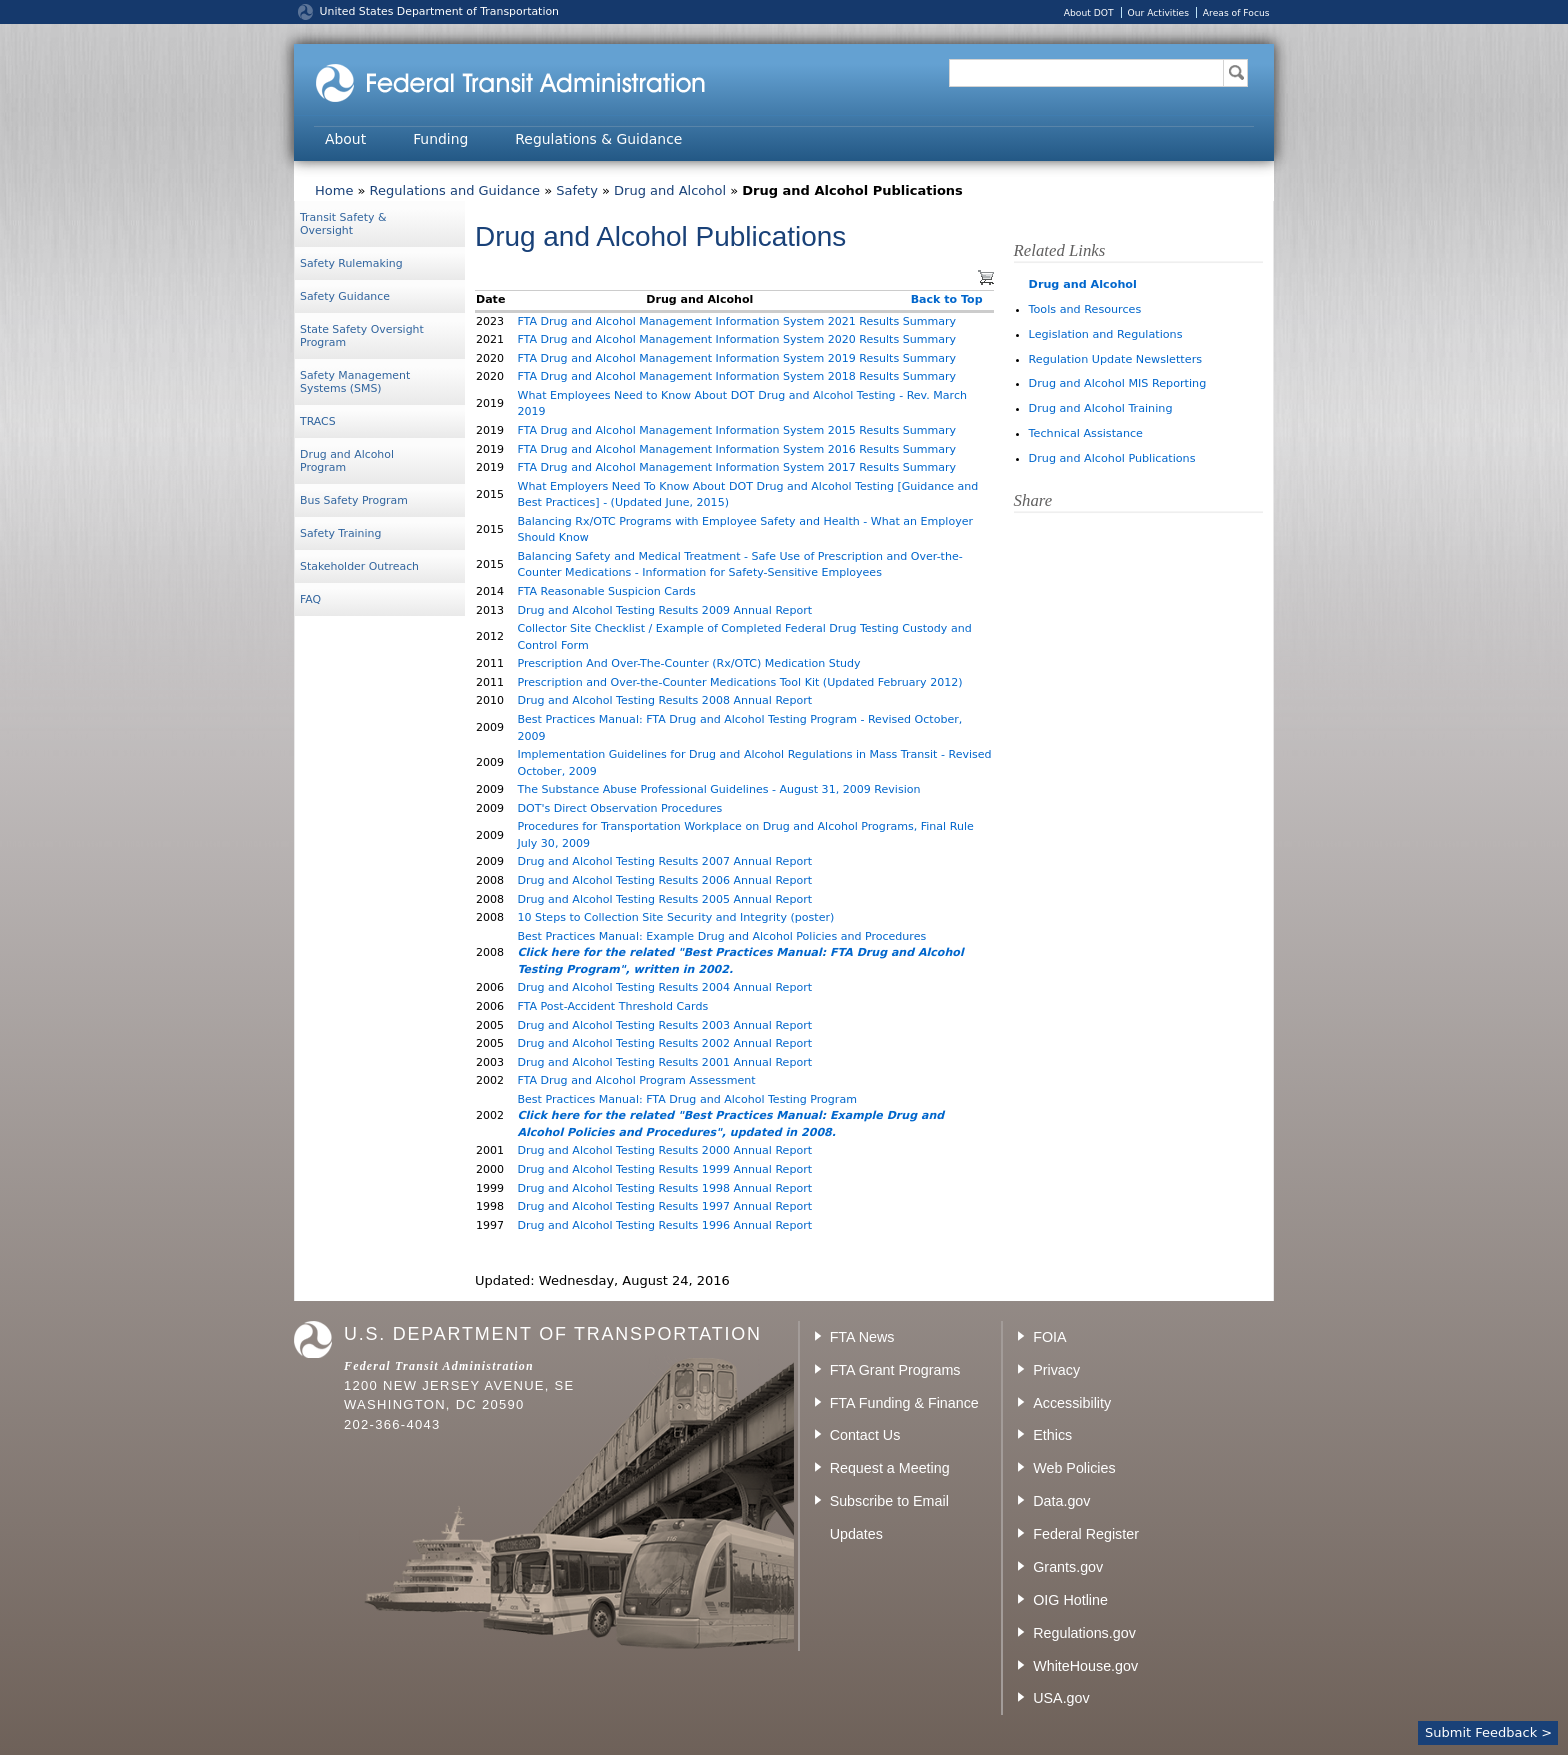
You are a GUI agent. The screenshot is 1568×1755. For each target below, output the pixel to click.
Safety (577, 190)
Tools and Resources (1085, 309)
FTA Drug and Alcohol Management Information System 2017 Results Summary (736, 467)
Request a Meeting (890, 1468)
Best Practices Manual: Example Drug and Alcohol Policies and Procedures (721, 936)
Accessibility (1072, 1403)
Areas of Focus (1236, 12)
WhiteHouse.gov (1085, 1666)
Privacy (1056, 1370)
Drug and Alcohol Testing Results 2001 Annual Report (664, 1062)
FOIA (1049, 1337)
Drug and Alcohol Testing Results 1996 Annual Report (664, 1225)
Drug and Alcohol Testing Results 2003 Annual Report (664, 1025)
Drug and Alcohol (670, 190)
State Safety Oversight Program (362, 336)
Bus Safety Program (354, 500)
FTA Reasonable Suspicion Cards (606, 591)
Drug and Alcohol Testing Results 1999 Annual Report (664, 1169)
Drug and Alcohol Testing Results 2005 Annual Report (664, 899)
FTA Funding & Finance (904, 1403)
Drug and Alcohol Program (347, 461)
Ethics (1052, 1435)
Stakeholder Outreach (359, 566)
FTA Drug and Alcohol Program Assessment (636, 1080)
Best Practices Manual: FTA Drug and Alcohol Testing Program (686, 1099)
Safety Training (340, 533)
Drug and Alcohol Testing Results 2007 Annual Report (664, 861)
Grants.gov (1068, 1567)
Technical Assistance (1086, 433)
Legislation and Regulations (1106, 334)
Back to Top (947, 299)
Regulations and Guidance (455, 190)
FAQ (310, 599)
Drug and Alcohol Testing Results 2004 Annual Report (664, 987)
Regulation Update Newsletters (1115, 359)
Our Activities (1157, 12)
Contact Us (865, 1435)
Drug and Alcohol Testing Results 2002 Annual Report (664, 1043)
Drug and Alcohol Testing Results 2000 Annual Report (664, 1150)
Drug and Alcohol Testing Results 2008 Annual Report (664, 700)
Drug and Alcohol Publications (1112, 458)
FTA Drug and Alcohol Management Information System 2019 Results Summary (736, 358)
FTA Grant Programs (895, 1370)
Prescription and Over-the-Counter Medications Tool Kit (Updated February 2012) (739, 682)
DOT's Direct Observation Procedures (619, 808)
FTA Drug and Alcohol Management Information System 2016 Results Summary (736, 449)
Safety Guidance (345, 296)
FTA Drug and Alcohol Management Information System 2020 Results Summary (736, 339)
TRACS (318, 421)
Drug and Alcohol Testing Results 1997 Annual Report (664, 1206)
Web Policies (1074, 1468)
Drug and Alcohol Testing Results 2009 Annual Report (664, 610)
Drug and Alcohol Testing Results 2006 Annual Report (664, 880)
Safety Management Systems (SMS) (355, 382)
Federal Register (1086, 1534)
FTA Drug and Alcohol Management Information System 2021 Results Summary (736, 321)
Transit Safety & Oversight (343, 224)
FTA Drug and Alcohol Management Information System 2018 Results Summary (736, 376)
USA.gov (1061, 1698)
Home (334, 190)
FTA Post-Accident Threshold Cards (612, 1006)
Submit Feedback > (1488, 1732)
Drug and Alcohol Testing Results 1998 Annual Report (664, 1188)
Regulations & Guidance (598, 139)
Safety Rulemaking (351, 263)
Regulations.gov (1084, 1633)
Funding (440, 139)
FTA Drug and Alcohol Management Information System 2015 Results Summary (736, 430)
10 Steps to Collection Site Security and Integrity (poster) (675, 917)
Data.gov (1061, 1501)
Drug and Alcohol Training (1101, 408)
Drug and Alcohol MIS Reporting (1118, 383)
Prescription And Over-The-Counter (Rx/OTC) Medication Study (688, 663)
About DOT (1089, 12)
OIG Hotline (1070, 1600)
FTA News (862, 1337)
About (345, 139)
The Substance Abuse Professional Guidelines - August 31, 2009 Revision (718, 789)
